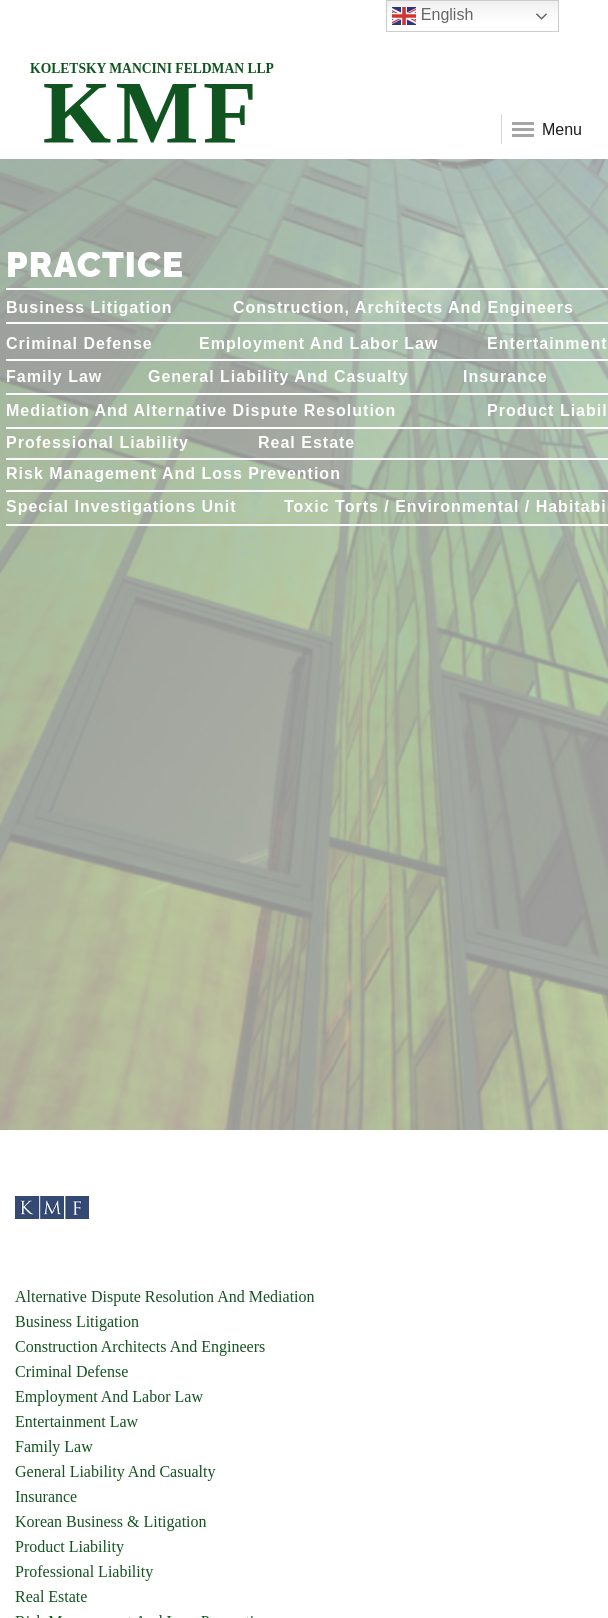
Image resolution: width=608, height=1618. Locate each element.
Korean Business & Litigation (111, 1521)
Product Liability (69, 1546)
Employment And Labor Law (109, 1396)
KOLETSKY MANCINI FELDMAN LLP (152, 68)
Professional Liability (84, 1571)
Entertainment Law (76, 1421)
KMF (152, 98)
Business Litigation (77, 1321)
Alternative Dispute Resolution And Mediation (165, 1296)
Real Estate (51, 1596)
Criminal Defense (71, 1371)
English (432, 16)
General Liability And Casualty (115, 1471)
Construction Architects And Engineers (140, 1346)
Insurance (46, 1496)
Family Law (54, 1446)
